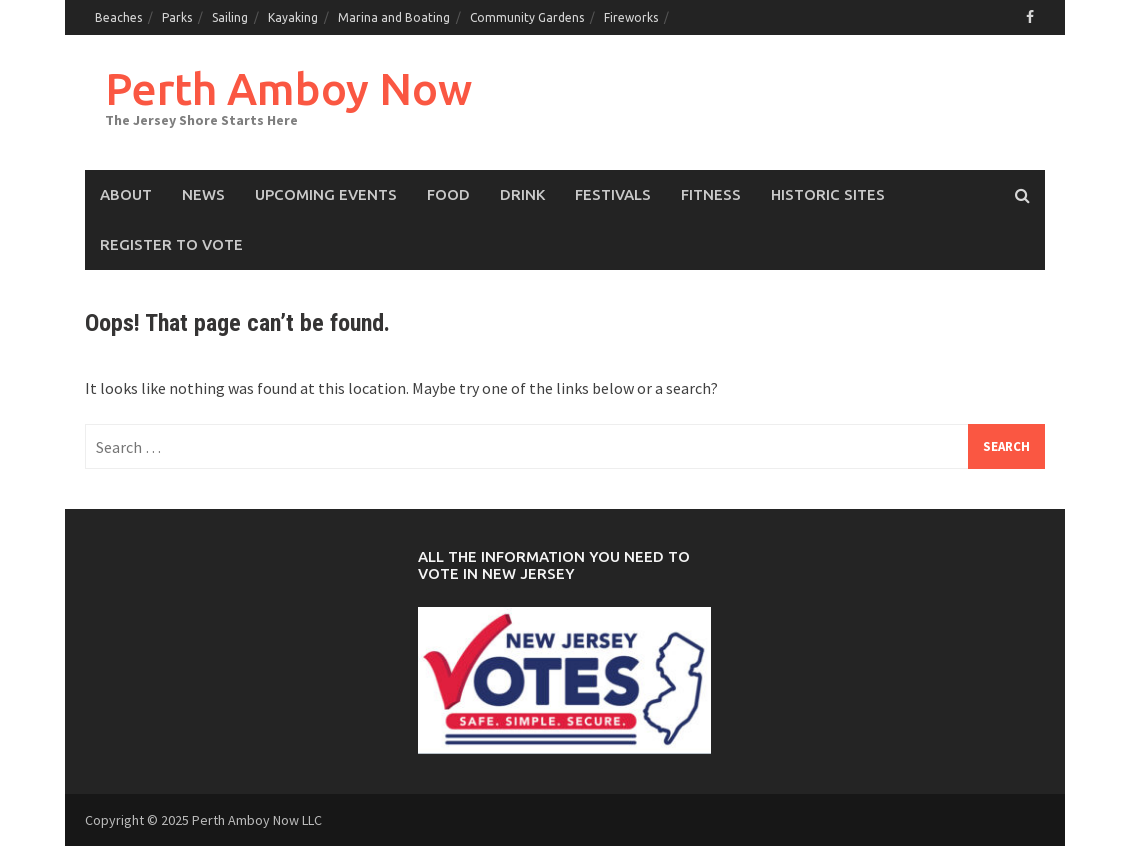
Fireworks (631, 17)
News (203, 194)
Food (448, 194)
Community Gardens (527, 17)
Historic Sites (828, 194)
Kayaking (293, 17)
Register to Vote (171, 244)
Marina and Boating (394, 17)
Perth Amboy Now (288, 88)
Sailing (230, 17)
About (126, 194)
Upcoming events (326, 194)
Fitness (711, 194)
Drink (522, 194)
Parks (177, 17)
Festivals (613, 194)
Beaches (118, 17)
